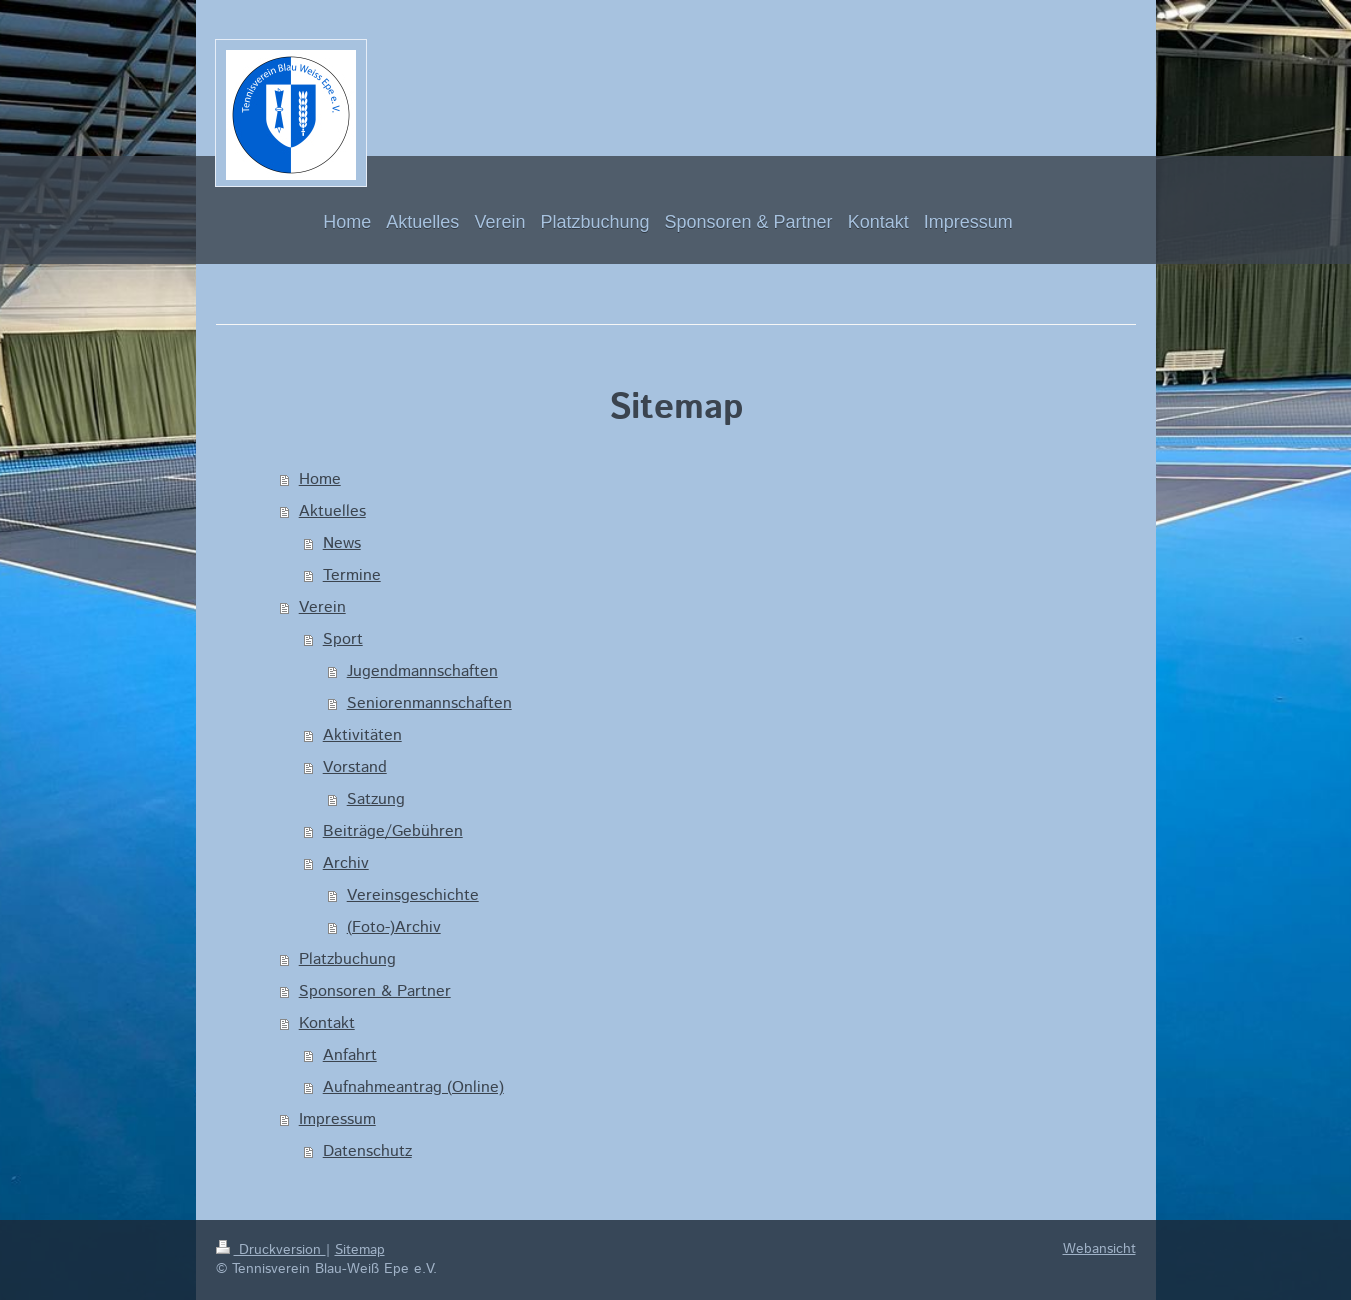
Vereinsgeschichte (413, 895)
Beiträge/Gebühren (393, 831)
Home (320, 479)
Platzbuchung (347, 959)
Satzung (376, 799)
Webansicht (1099, 1249)
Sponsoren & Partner (375, 991)
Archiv (346, 863)
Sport (343, 639)
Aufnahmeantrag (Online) (413, 1087)
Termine (352, 575)
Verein (322, 607)
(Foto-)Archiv (394, 927)
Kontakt (327, 1023)
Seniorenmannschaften (429, 703)
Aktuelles (332, 511)
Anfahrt (350, 1055)
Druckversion (271, 1250)
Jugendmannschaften (422, 671)
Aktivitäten (362, 735)
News (342, 543)
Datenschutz (367, 1151)
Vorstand (355, 767)
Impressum (337, 1119)
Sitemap (360, 1250)
